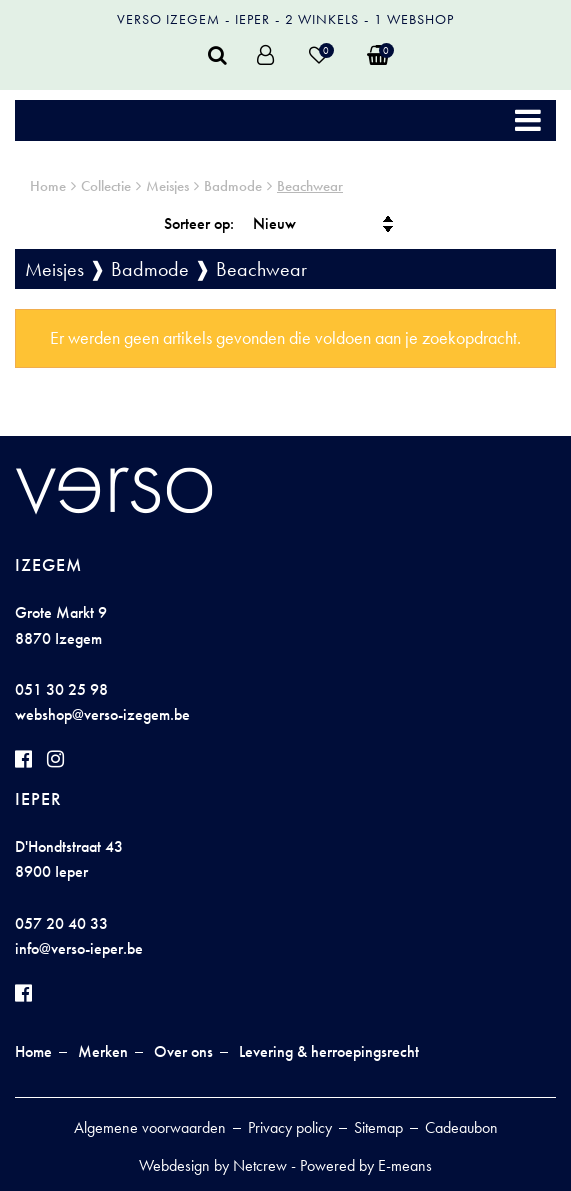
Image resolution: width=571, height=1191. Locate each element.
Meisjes (167, 186)
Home (48, 186)
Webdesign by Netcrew (213, 1165)
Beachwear (310, 186)
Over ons (183, 1051)
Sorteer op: (199, 223)
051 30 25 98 (61, 689)
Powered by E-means (366, 1165)
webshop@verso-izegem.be (102, 714)
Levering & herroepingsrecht (329, 1051)
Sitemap (378, 1127)
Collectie (106, 186)
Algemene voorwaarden (150, 1127)
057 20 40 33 (61, 923)
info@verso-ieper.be (79, 948)
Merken (103, 1051)
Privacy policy (290, 1127)
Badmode (233, 186)
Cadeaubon (461, 1127)
